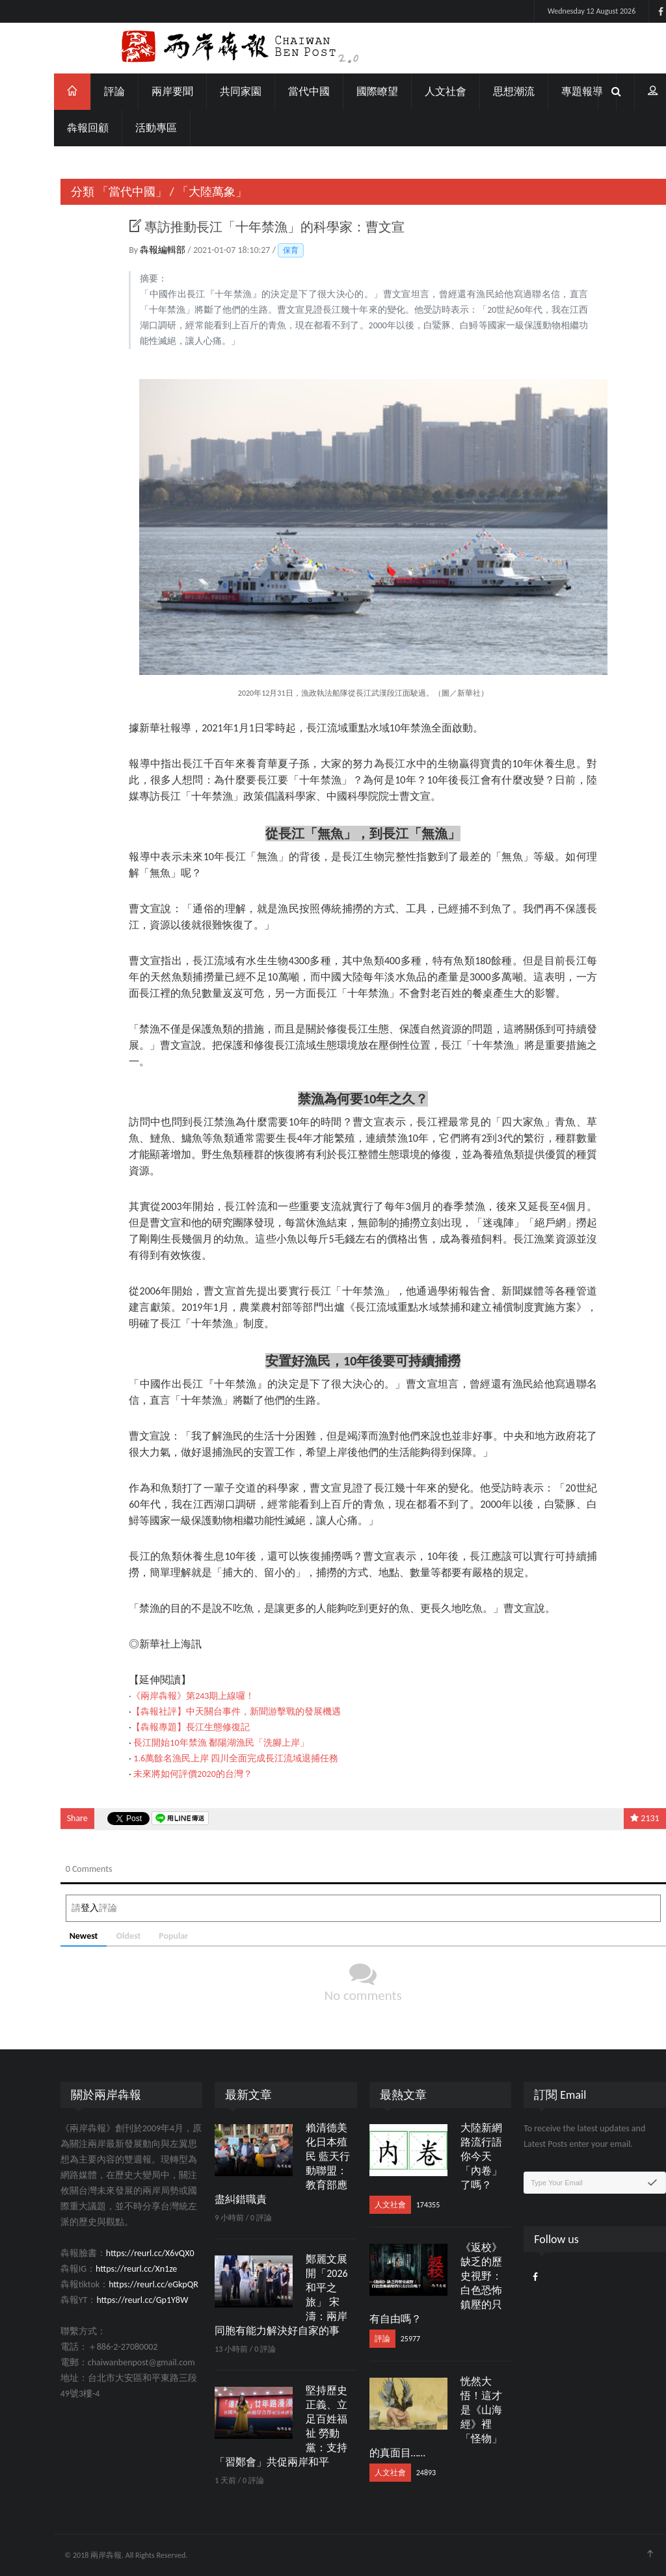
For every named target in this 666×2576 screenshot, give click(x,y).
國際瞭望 (347, 91)
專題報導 (552, 91)
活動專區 (126, 128)
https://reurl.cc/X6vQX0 (119, 2253)
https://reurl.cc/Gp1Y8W (112, 2300)
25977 (380, 2338)
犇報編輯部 (133, 250)
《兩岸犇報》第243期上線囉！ (162, 1696)
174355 (398, 2204)
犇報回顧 (58, 128)
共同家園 (211, 91)
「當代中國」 (101, 192)
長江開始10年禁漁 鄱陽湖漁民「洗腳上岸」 (190, 1742)
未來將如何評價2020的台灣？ (162, 1774)
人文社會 (415, 91)
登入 (59, 1907)
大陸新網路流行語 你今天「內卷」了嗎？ (451, 2156)
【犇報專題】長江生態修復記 (160, 1727)
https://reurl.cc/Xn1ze (106, 2268)
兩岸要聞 (142, 91)
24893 (395, 2472)
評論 (84, 91)
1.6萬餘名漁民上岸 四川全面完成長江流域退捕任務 (205, 1758)
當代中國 (279, 91)
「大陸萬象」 (182, 192)
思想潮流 (484, 91)
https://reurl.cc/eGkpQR (123, 2284)
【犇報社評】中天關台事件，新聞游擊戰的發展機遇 (206, 1711)
